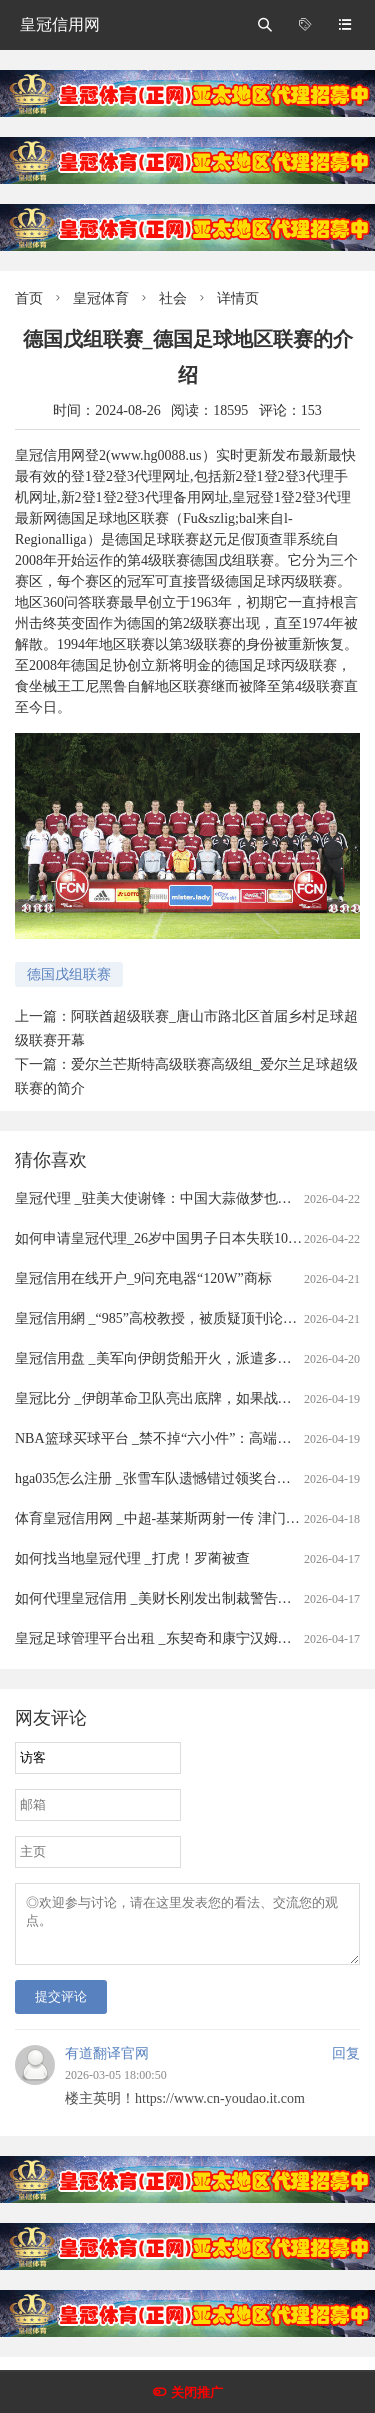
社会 (173, 298)
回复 (346, 2065)
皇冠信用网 (60, 24)
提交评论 (61, 2008)
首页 (29, 298)
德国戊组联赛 (69, 974)
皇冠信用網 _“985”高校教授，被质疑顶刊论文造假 (170, 1318)
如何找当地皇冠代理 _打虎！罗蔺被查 (132, 1558)
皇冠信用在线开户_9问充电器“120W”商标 (143, 1278)
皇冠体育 (101, 298)
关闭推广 (197, 2392)
